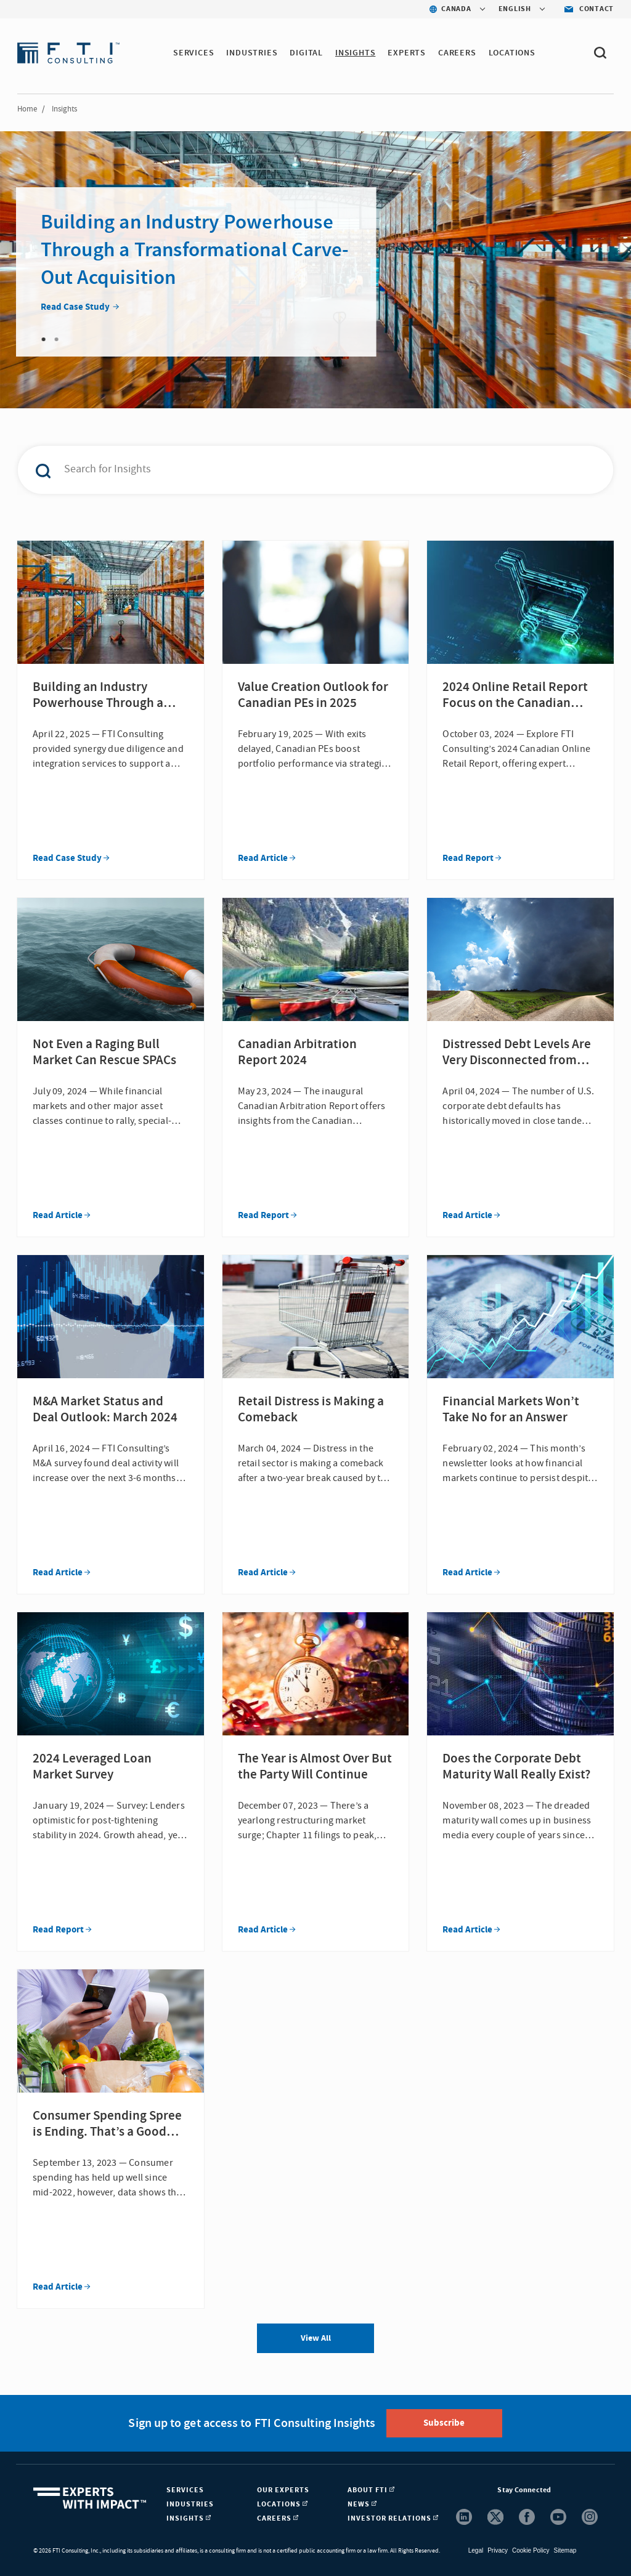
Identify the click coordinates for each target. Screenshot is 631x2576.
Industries (251, 53)
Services (193, 53)
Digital (306, 53)
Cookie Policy (531, 2550)
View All (316, 2338)
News (362, 2504)
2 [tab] (57, 339)
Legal (475, 2550)
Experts (407, 53)
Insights (355, 53)
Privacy (497, 2550)
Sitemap (565, 2550)
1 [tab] (44, 339)
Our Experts (283, 2490)
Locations (512, 53)
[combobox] (294, 470)
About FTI (371, 2490)
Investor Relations (393, 2518)
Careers (457, 53)
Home (27, 109)
